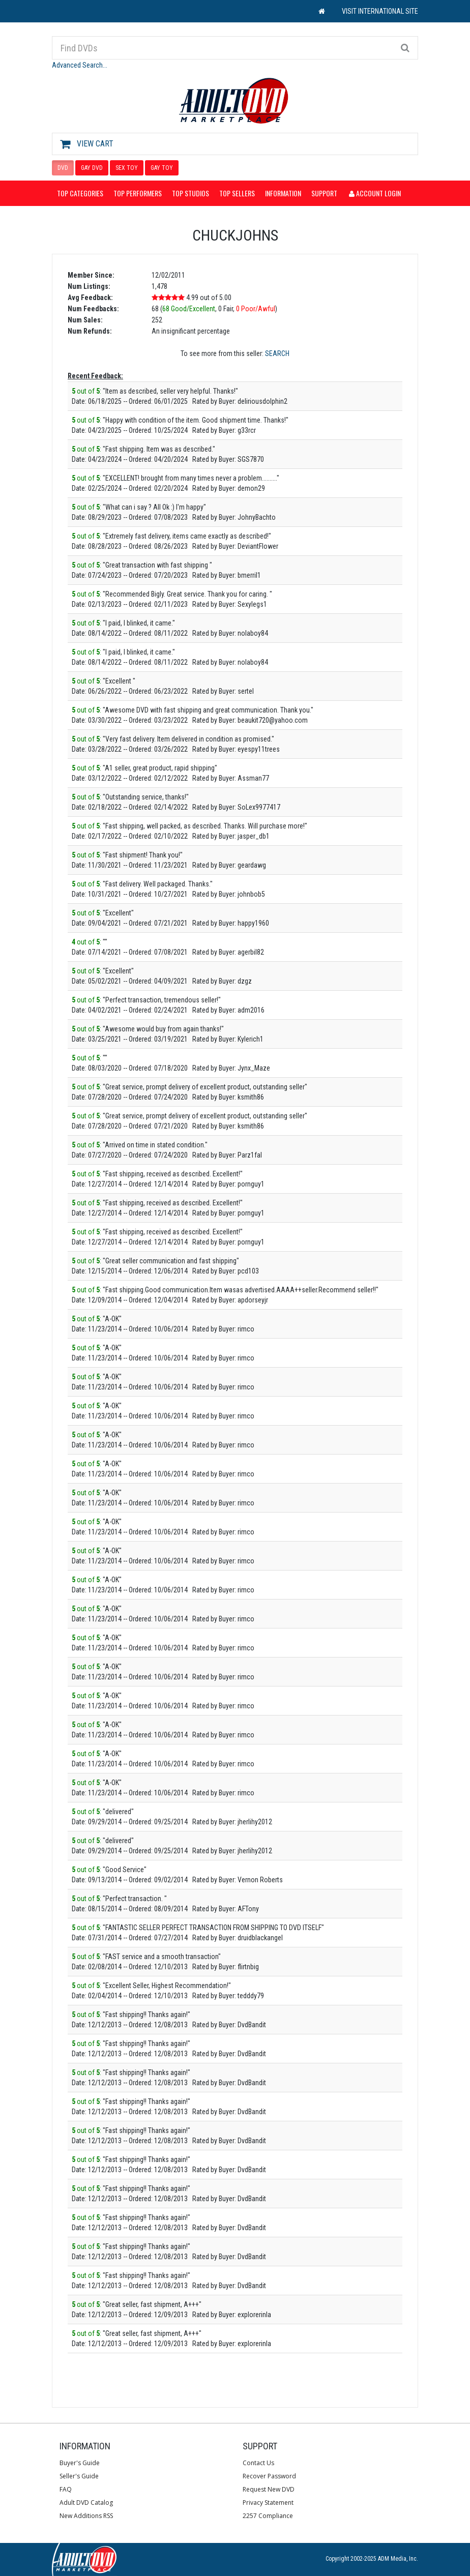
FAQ (66, 2489)
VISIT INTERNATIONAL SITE (380, 11)
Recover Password (269, 2476)
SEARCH (277, 353)
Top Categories (80, 193)
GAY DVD (92, 167)
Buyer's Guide (80, 2463)
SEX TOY (126, 167)
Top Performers (137, 193)
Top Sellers (237, 193)
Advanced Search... (79, 65)
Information (283, 193)
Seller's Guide (79, 2476)
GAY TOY (162, 167)
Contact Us (258, 2463)
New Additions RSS (86, 2515)
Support (324, 193)
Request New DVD (269, 2489)
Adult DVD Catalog (86, 2502)
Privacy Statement (268, 2502)
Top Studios (190, 193)
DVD (62, 167)
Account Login (375, 193)
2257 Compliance (268, 2515)
